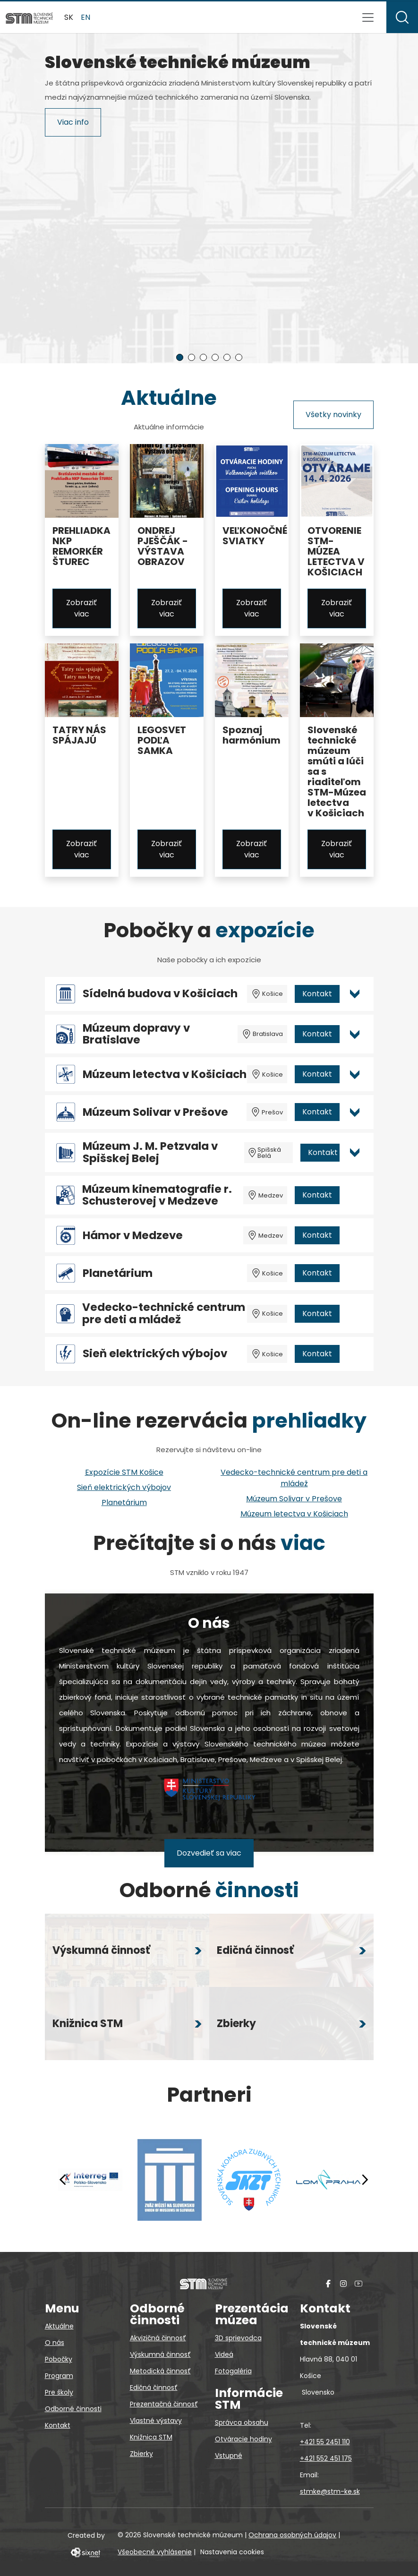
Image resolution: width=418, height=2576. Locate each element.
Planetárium (118, 1273)
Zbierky (141, 2453)
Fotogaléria (233, 2371)
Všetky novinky (333, 414)
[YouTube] (358, 2283)
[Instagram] (343, 2283)
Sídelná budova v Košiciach (160, 994)
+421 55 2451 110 (325, 2442)
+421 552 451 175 (326, 2458)
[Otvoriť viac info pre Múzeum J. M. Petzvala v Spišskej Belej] (354, 1153)
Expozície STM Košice (124, 1472)
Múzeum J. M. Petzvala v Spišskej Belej (150, 1152)
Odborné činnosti (73, 2408)
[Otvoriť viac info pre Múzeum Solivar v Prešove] (354, 1112)
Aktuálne (59, 2326)
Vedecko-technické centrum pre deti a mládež (163, 1313)
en (85, 17)
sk (68, 17)
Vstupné (228, 2455)
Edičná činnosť (154, 2387)
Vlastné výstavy (156, 2420)
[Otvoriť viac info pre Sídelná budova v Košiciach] (354, 994)
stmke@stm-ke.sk (330, 2491)
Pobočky (58, 2359)
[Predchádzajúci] (63, 2179)
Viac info (73, 317)
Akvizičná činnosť (158, 2338)
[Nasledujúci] (364, 2179)
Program (59, 2375)
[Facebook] (328, 2283)
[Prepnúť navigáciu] (368, 17)
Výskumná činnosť (160, 2354)
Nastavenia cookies (232, 2552)
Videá (224, 2354)
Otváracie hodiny (243, 2439)
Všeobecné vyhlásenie (155, 2552)
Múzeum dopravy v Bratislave (136, 1034)
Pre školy (59, 2392)
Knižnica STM (151, 2437)
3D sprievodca (238, 2338)
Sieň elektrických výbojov (155, 1354)
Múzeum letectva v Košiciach (165, 1074)
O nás (54, 2342)
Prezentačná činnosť (164, 2404)
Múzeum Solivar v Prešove (155, 1112)
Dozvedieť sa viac (209, 1853)
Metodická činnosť (160, 2371)
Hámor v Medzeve (133, 1235)
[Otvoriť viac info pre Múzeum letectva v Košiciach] (354, 1074)
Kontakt (317, 993)
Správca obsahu (241, 2422)
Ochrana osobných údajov (292, 2535)
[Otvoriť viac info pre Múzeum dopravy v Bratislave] (354, 1034)
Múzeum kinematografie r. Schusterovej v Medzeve (157, 1195)
